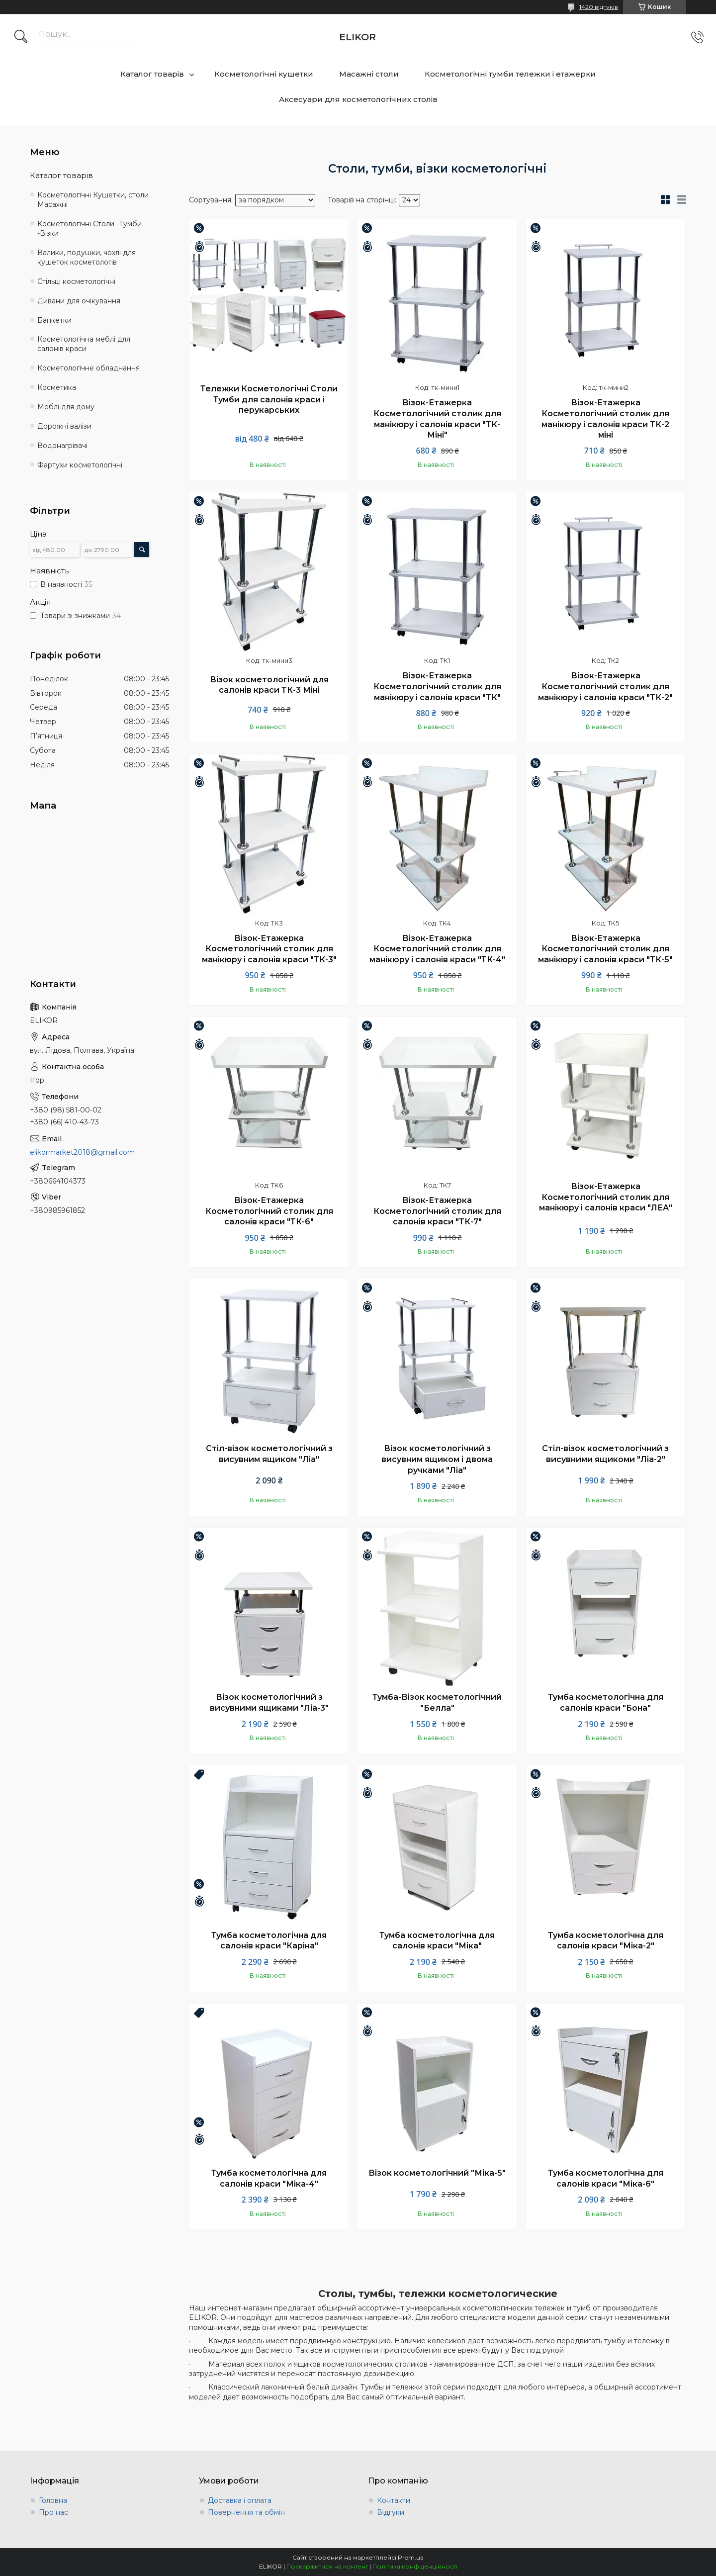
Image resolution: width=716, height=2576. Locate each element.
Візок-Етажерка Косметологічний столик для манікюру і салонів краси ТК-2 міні (605, 419)
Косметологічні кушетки (263, 74)
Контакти (393, 2500)
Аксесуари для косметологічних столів (358, 99)
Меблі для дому (65, 406)
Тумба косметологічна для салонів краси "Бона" (605, 1702)
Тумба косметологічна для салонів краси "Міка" (437, 1941)
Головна (53, 2500)
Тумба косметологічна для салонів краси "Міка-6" (605, 2178)
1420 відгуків (598, 6)
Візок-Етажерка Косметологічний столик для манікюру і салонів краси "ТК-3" (269, 948)
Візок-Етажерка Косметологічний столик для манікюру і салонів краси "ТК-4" (437, 948)
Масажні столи (369, 74)
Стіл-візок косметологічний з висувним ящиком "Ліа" (269, 1454)
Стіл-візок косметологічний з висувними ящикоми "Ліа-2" (605, 1454)
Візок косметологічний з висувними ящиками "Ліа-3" (269, 1702)
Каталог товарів (152, 74)
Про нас (53, 2512)
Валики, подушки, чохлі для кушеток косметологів (86, 257)
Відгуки (390, 2512)
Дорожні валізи (64, 426)
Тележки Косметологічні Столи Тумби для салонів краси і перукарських (269, 399)
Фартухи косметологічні (79, 464)
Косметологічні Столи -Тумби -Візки (89, 228)
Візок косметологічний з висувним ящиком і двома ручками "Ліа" (437, 1459)
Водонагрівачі (62, 445)
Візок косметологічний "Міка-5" (437, 2173)
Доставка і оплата (239, 2500)
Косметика (56, 387)
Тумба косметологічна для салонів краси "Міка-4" (269, 2178)
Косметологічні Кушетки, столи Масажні (93, 199)
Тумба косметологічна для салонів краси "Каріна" (269, 1941)
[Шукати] (21, 37)
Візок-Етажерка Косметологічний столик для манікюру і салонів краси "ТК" (437, 686)
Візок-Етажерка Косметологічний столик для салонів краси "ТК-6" (269, 1211)
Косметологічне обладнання (88, 368)
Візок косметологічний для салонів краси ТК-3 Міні (269, 685)
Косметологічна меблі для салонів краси (83, 344)
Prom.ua (411, 2557)
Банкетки (54, 320)
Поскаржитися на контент (327, 2566)
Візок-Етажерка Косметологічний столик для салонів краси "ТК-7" (437, 1211)
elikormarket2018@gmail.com (82, 1152)
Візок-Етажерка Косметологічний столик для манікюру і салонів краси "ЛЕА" (605, 1197)
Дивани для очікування (78, 300)
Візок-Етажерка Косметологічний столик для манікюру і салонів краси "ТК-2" (605, 686)
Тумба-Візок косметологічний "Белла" (437, 1702)
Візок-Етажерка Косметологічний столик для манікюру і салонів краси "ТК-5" (605, 948)
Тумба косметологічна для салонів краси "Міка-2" (605, 1941)
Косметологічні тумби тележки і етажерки (510, 74)
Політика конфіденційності (414, 2566)
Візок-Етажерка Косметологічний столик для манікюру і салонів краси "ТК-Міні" (437, 419)
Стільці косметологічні (76, 281)
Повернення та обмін (246, 2512)
